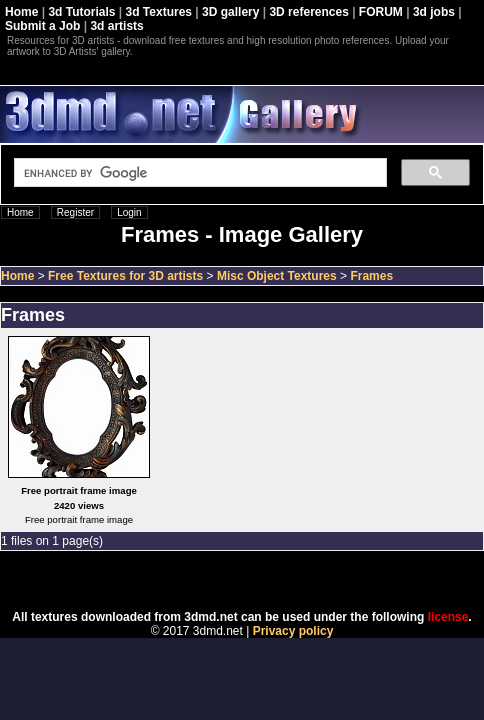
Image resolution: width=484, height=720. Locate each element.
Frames (371, 276)
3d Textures (159, 12)
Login (129, 212)
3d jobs (434, 12)
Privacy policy (293, 631)
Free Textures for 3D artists (125, 276)
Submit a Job (42, 26)
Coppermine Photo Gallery (267, 581)
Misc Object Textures (277, 276)
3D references (308, 12)
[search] (198, 173)
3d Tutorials (81, 12)
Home (21, 12)
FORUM (381, 12)
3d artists (116, 26)
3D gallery (230, 12)
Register (75, 212)
